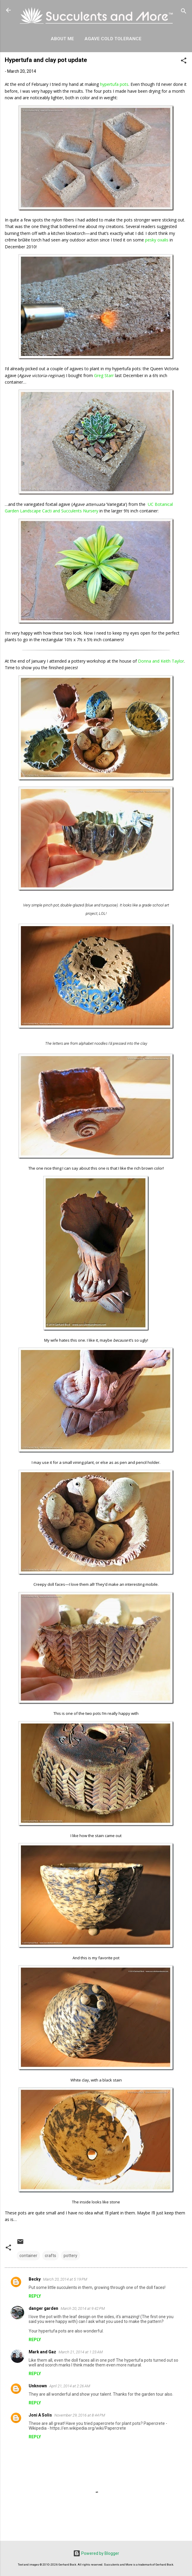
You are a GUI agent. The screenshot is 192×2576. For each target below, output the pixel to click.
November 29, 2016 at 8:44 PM (79, 2415)
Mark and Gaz (42, 2351)
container (28, 2255)
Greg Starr (104, 375)
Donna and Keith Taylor (161, 661)
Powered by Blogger (96, 2553)
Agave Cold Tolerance (113, 38)
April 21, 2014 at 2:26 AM (69, 2386)
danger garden (43, 2308)
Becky (35, 2279)
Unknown (38, 2385)
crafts (50, 2255)
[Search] (183, 12)
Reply (35, 2296)
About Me (62, 38)
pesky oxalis (156, 240)
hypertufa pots (114, 84)
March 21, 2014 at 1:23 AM (81, 2352)
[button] (183, 61)
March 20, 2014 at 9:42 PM (83, 2308)
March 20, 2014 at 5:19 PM (65, 2279)
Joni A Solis (40, 2415)
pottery (70, 2255)
